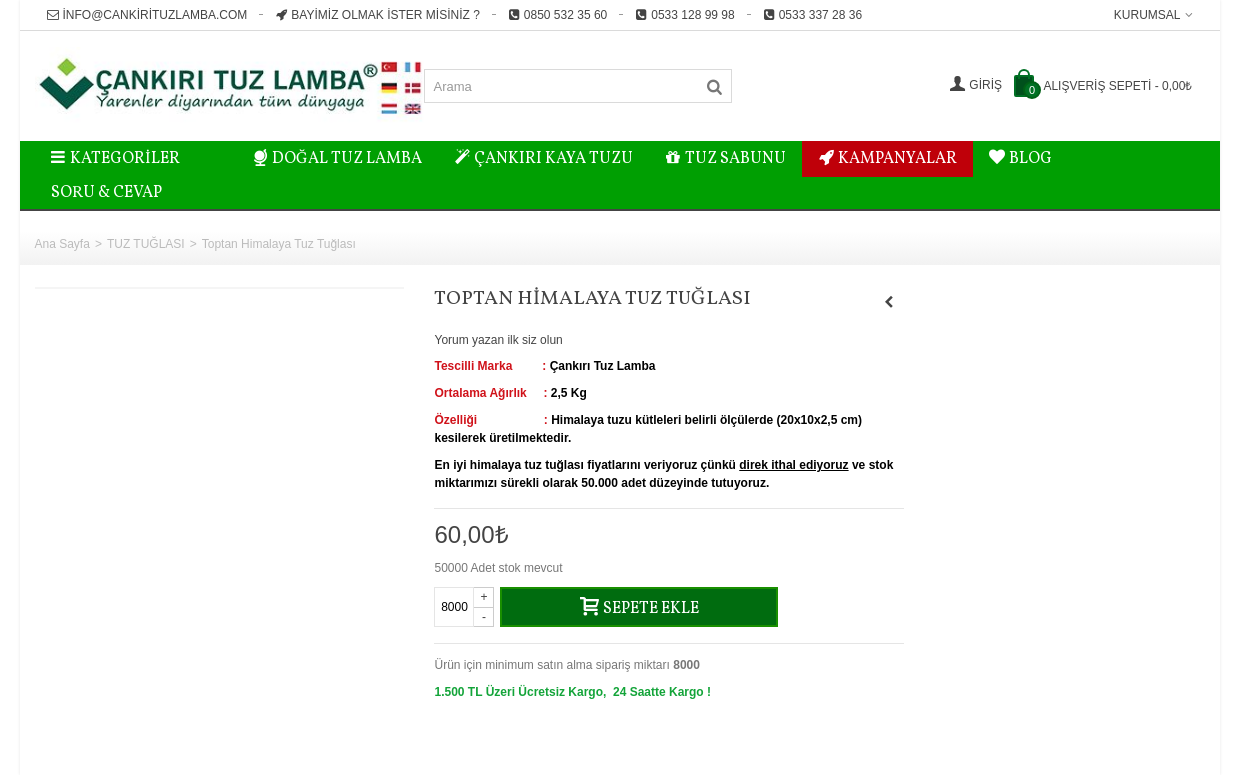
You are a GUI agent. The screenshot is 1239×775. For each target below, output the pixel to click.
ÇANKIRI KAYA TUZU (543, 159)
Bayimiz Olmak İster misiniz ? (377, 15)
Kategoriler (116, 159)
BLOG (1020, 159)
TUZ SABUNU (725, 159)
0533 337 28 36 (812, 15)
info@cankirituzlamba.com (147, 15)
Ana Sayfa (62, 244)
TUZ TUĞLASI (146, 244)
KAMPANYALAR (887, 159)
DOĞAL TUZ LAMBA (338, 159)
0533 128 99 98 (684, 15)
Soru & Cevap (106, 193)
